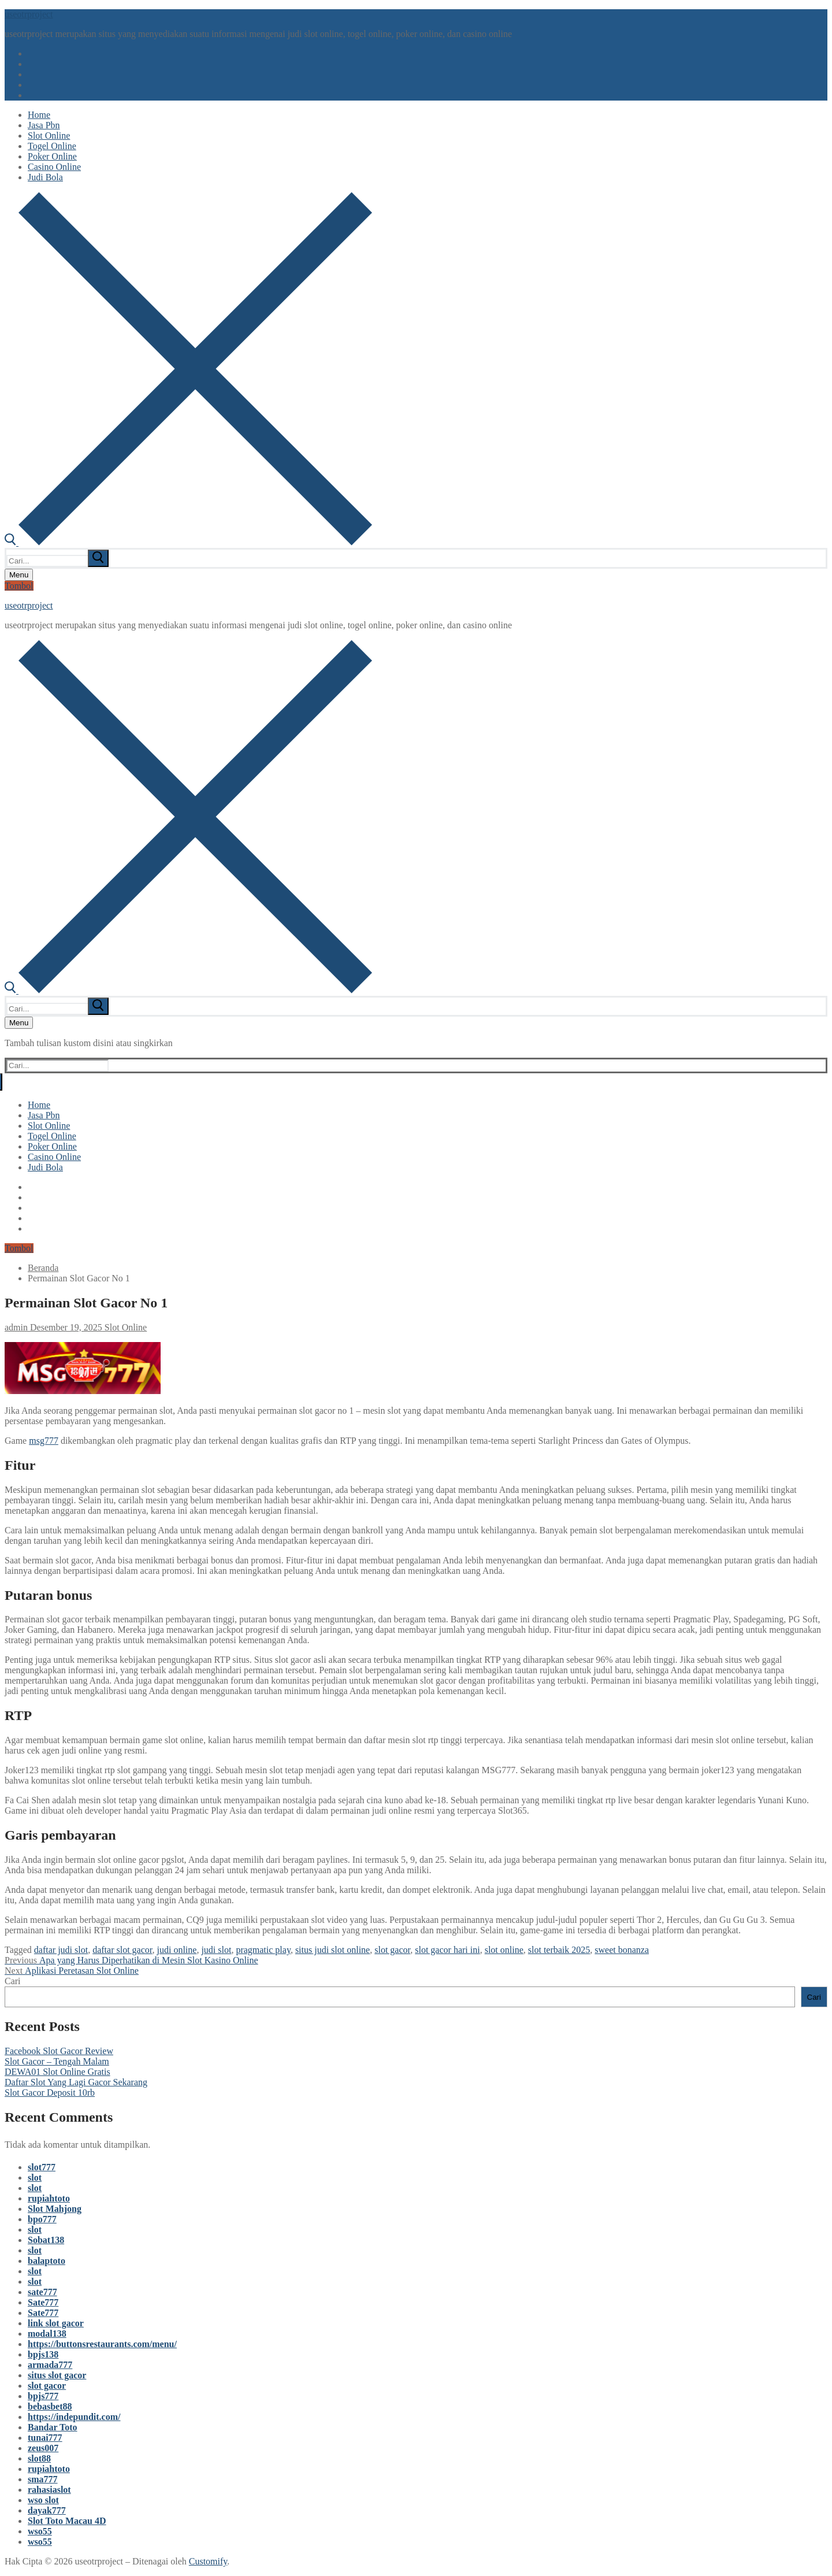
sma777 (43, 2479)
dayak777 (47, 2510)
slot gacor (392, 1950)
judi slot (216, 1950)
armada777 (50, 2365)
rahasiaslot (49, 2490)
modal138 (47, 2333)
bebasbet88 (50, 2406)
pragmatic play (263, 1950)
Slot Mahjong (54, 2209)
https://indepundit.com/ (74, 2417)
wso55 (40, 2531)
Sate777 (43, 2302)
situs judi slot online (332, 1950)
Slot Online (124, 1327)
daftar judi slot (61, 1950)
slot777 (41, 2167)
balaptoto (46, 2261)
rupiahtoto (49, 2198)
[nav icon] (19, 575)
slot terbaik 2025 (559, 1950)
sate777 (42, 2292)
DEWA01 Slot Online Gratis (57, 2072)
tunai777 (45, 2437)
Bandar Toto (52, 2427)
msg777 (43, 1440)
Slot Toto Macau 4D (67, 2521)
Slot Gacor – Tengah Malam (57, 2061)
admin (16, 1327)
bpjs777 (43, 2396)
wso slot (43, 2500)
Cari (13, 1981)
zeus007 (43, 2448)
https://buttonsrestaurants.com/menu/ (102, 2344)
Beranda (43, 1268)
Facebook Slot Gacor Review (59, 2051)
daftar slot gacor (122, 1950)
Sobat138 (46, 2240)
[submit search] (98, 558)
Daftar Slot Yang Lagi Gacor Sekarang (76, 2082)
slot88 (39, 2458)
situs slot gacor (57, 2375)
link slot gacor (56, 2323)
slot (35, 2177)
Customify (208, 2561)
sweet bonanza (622, 1950)
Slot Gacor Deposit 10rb (50, 2092)
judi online (176, 1950)
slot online (504, 1950)
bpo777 (42, 2219)
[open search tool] (188, 542)
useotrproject (29, 14)
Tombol (19, 586)
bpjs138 (43, 2354)
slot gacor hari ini (447, 1950)
